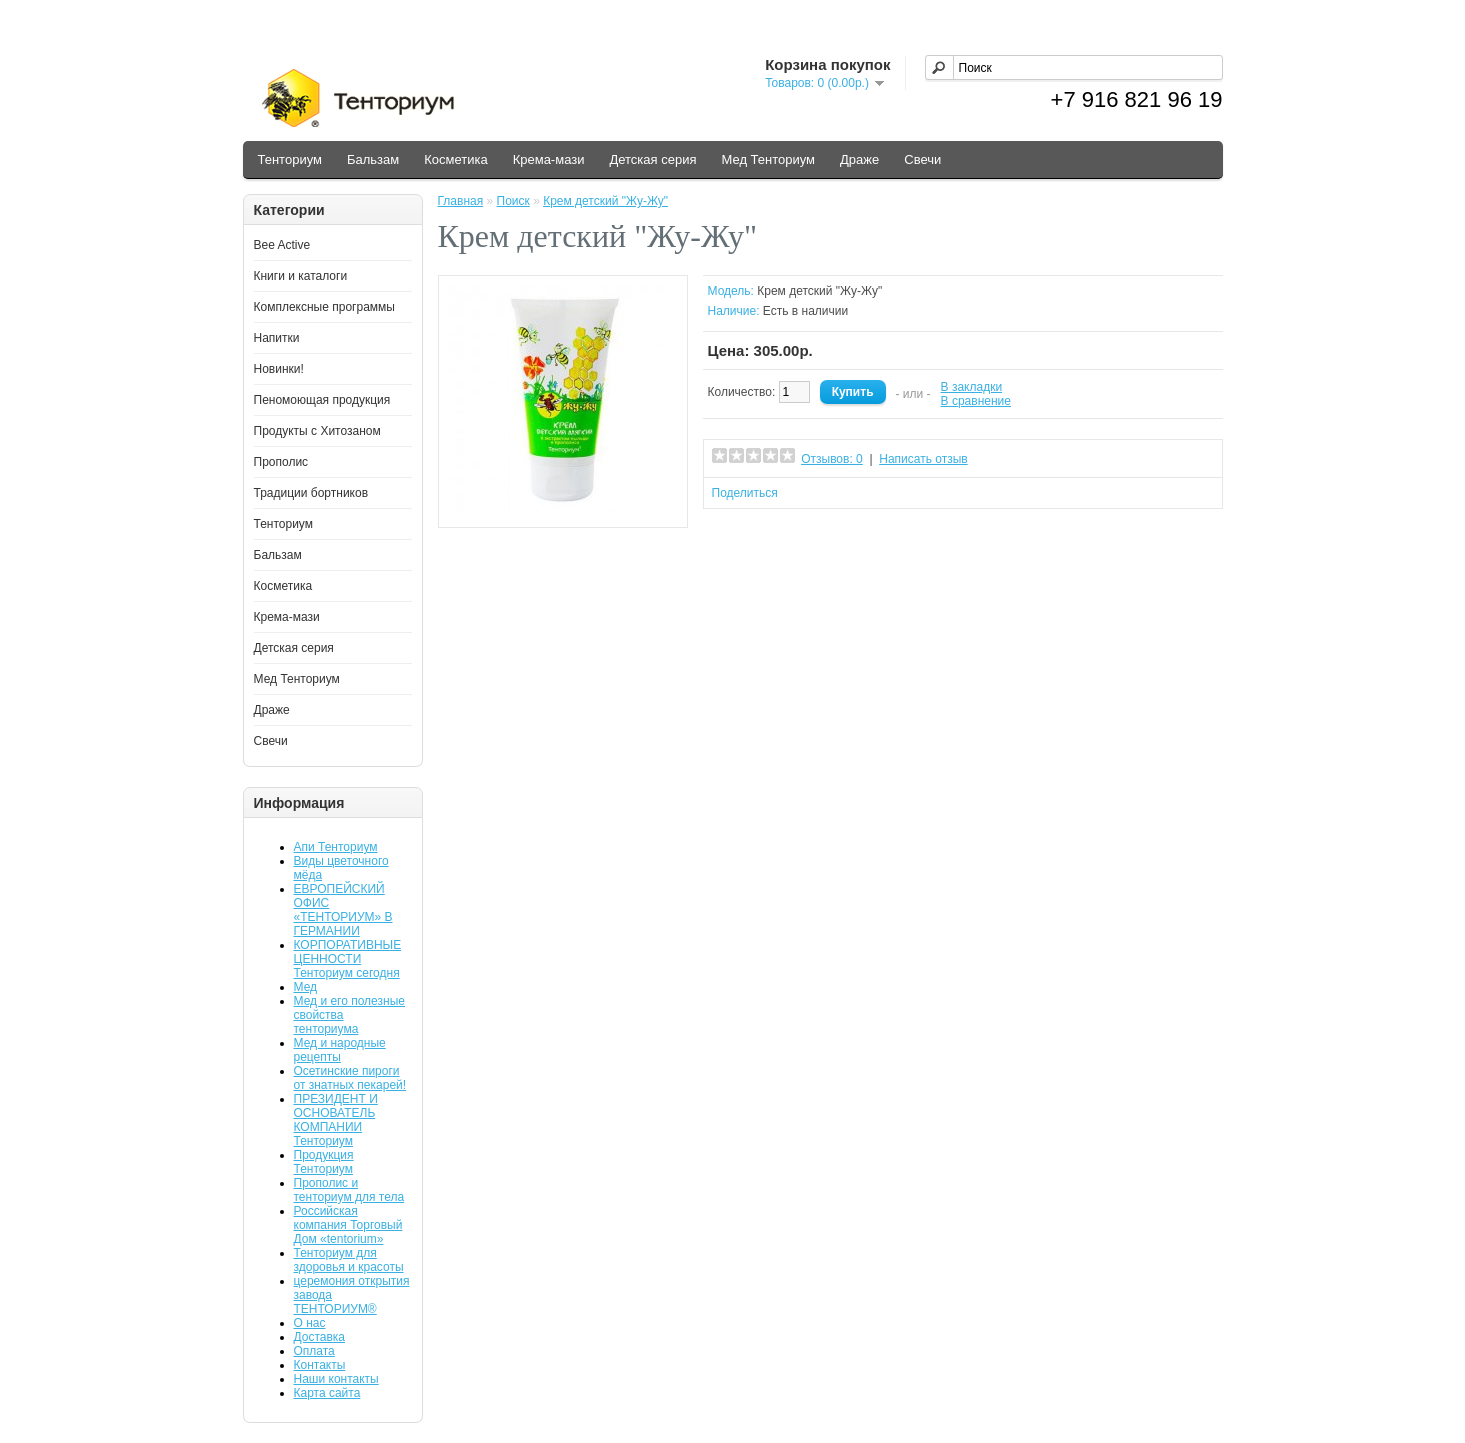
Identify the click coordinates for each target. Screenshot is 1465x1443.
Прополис (281, 462)
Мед (306, 987)
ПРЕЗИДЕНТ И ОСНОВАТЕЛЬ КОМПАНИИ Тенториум (336, 1120)
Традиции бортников (311, 493)
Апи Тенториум (336, 847)
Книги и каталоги (301, 276)
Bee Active (282, 245)
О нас (310, 1323)
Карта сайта (327, 1393)
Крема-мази (549, 159)
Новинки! (279, 369)
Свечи (922, 159)
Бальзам (373, 159)
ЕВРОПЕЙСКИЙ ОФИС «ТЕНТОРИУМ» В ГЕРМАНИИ (343, 910)
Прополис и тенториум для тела (349, 1190)
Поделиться (745, 493)
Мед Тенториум (768, 159)
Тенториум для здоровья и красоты (349, 1260)
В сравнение (976, 401)
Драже (859, 159)
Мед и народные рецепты (340, 1050)
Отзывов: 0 (832, 459)
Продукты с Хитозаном (317, 431)
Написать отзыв (923, 459)
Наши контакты (336, 1379)
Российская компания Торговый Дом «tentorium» (348, 1225)
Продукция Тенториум (324, 1162)
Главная (461, 201)
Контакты (320, 1365)
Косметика (455, 159)
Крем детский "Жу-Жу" (605, 201)
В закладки (972, 387)
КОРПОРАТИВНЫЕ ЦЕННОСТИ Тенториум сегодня (348, 959)
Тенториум (290, 159)
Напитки (277, 338)
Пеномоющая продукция (322, 400)
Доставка (320, 1337)
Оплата (314, 1351)
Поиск (513, 201)
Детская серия (652, 159)
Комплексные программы (324, 307)
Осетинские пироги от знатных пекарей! (350, 1078)
